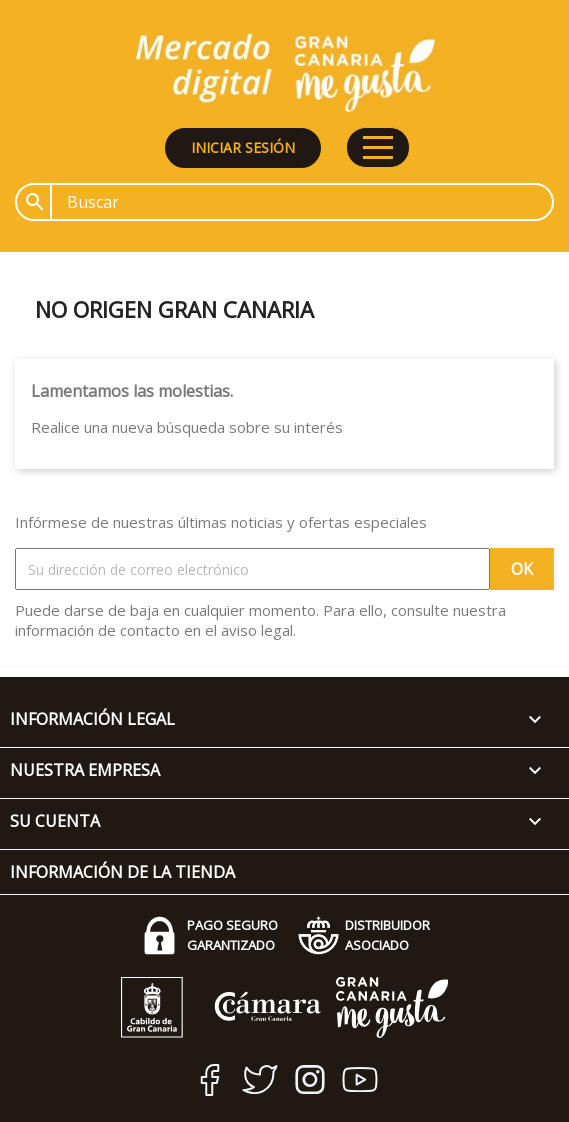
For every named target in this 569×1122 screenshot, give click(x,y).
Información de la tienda (122, 872)
